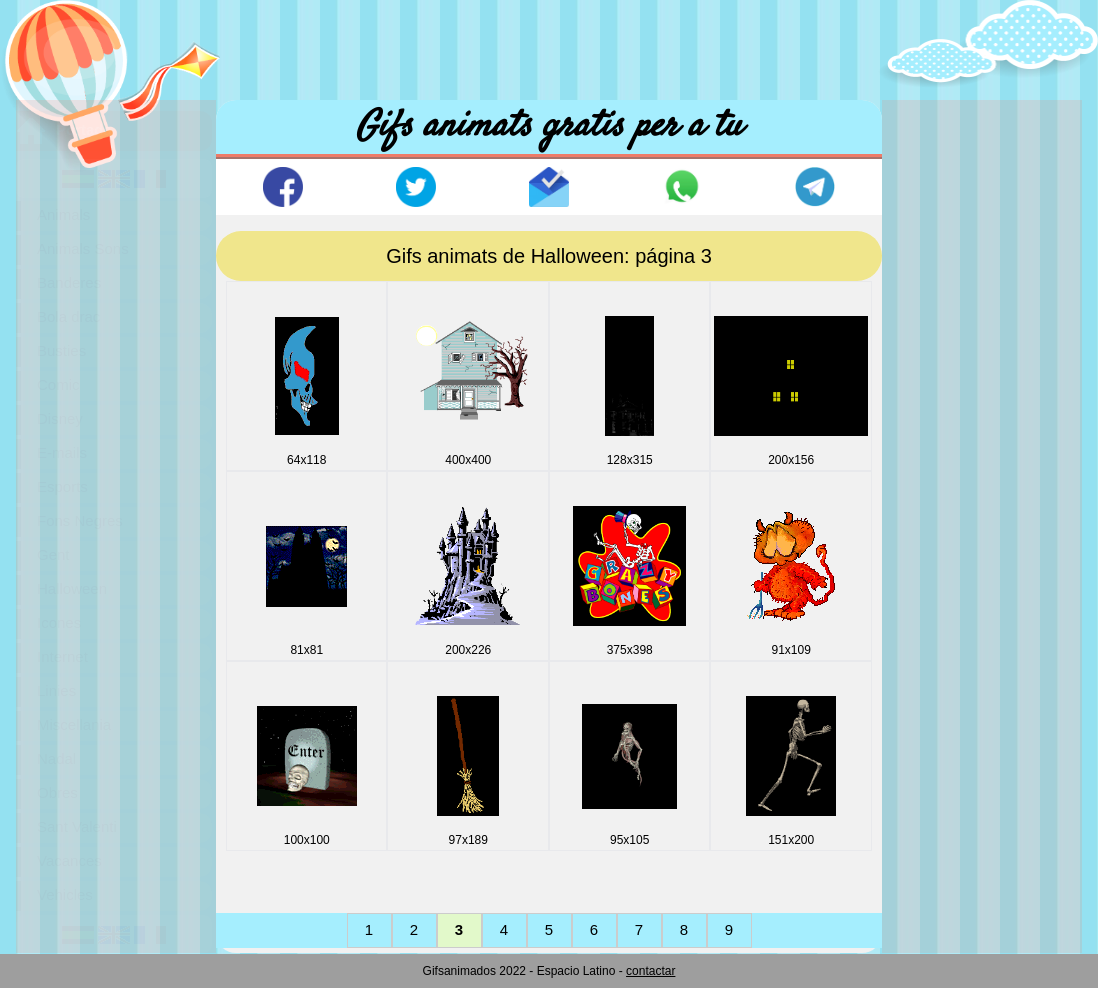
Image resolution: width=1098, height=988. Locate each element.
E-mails (62, 452)
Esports (62, 486)
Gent (53, 554)
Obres (57, 792)
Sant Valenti (77, 826)
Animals (63, 214)
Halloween (72, 588)
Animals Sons (83, 248)
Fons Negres (80, 520)
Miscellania (74, 724)
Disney (60, 418)
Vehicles (65, 894)
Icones (59, 622)
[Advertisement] (549, 45)
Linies (56, 690)
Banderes (69, 282)
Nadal (56, 758)
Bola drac (68, 316)
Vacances (69, 860)
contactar (650, 971)
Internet (62, 656)
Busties (61, 350)
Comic (58, 384)
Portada (84, 129)
